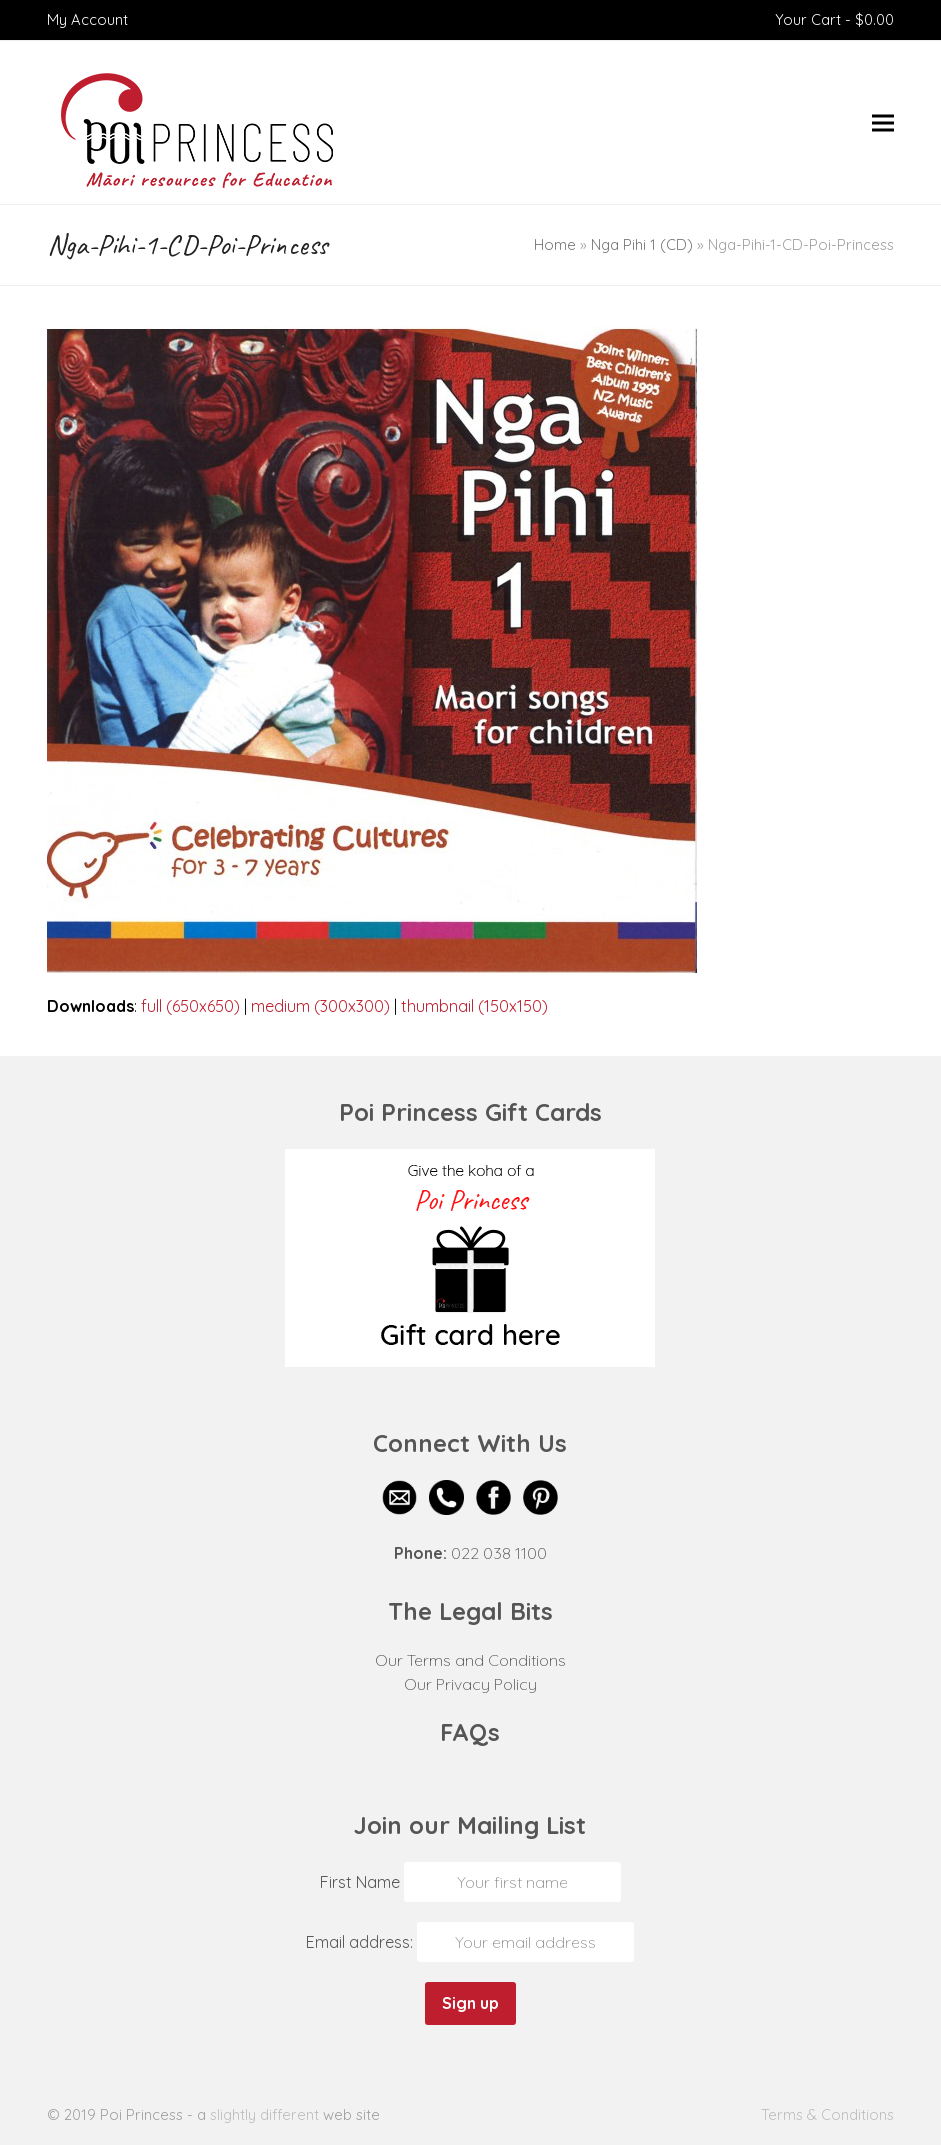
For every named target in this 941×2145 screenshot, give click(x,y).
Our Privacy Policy (470, 1684)
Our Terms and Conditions (470, 1660)
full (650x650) (190, 1006)
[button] (883, 122)
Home (555, 244)
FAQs (470, 1732)
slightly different (264, 2114)
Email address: (361, 1942)
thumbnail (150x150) (474, 1006)
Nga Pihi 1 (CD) (642, 244)
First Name (360, 1882)
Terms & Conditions (827, 2114)
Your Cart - (834, 19)
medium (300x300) (320, 1006)
